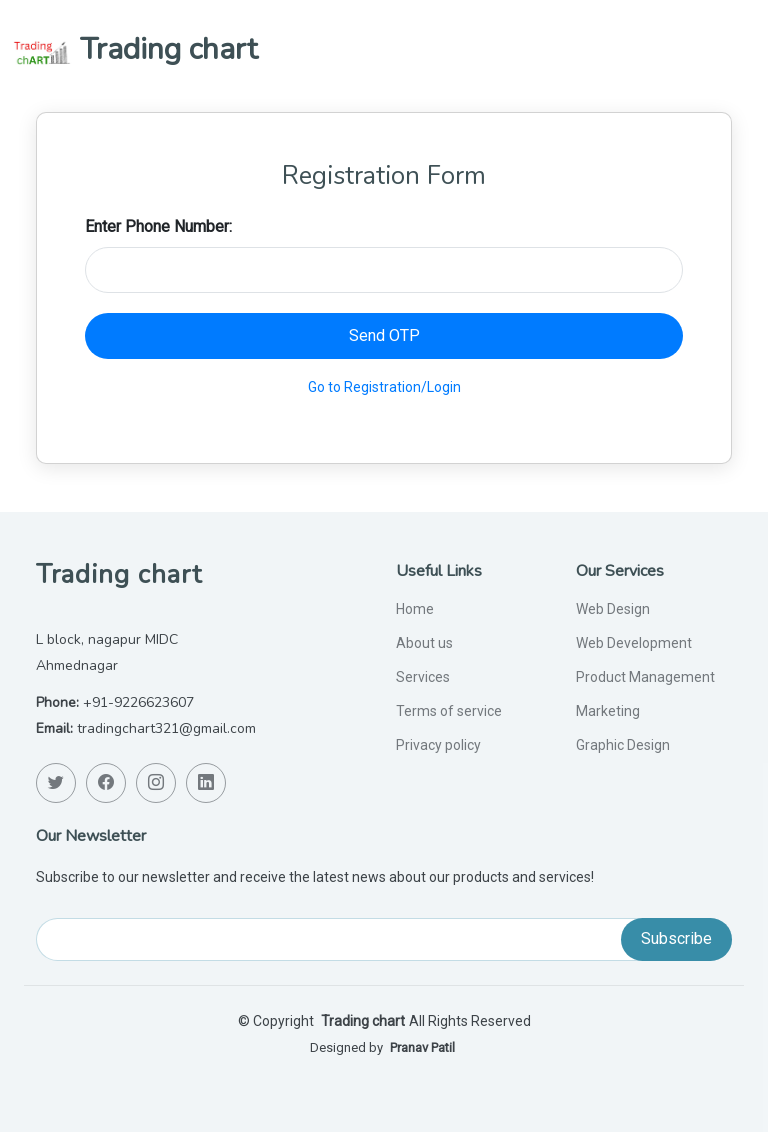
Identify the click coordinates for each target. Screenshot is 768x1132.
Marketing (608, 711)
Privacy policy (438, 745)
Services (423, 677)
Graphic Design (623, 745)
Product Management (645, 677)
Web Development (634, 643)
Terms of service (449, 711)
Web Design (613, 609)
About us (424, 643)
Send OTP (384, 335)
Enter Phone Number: (158, 226)
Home (415, 609)
